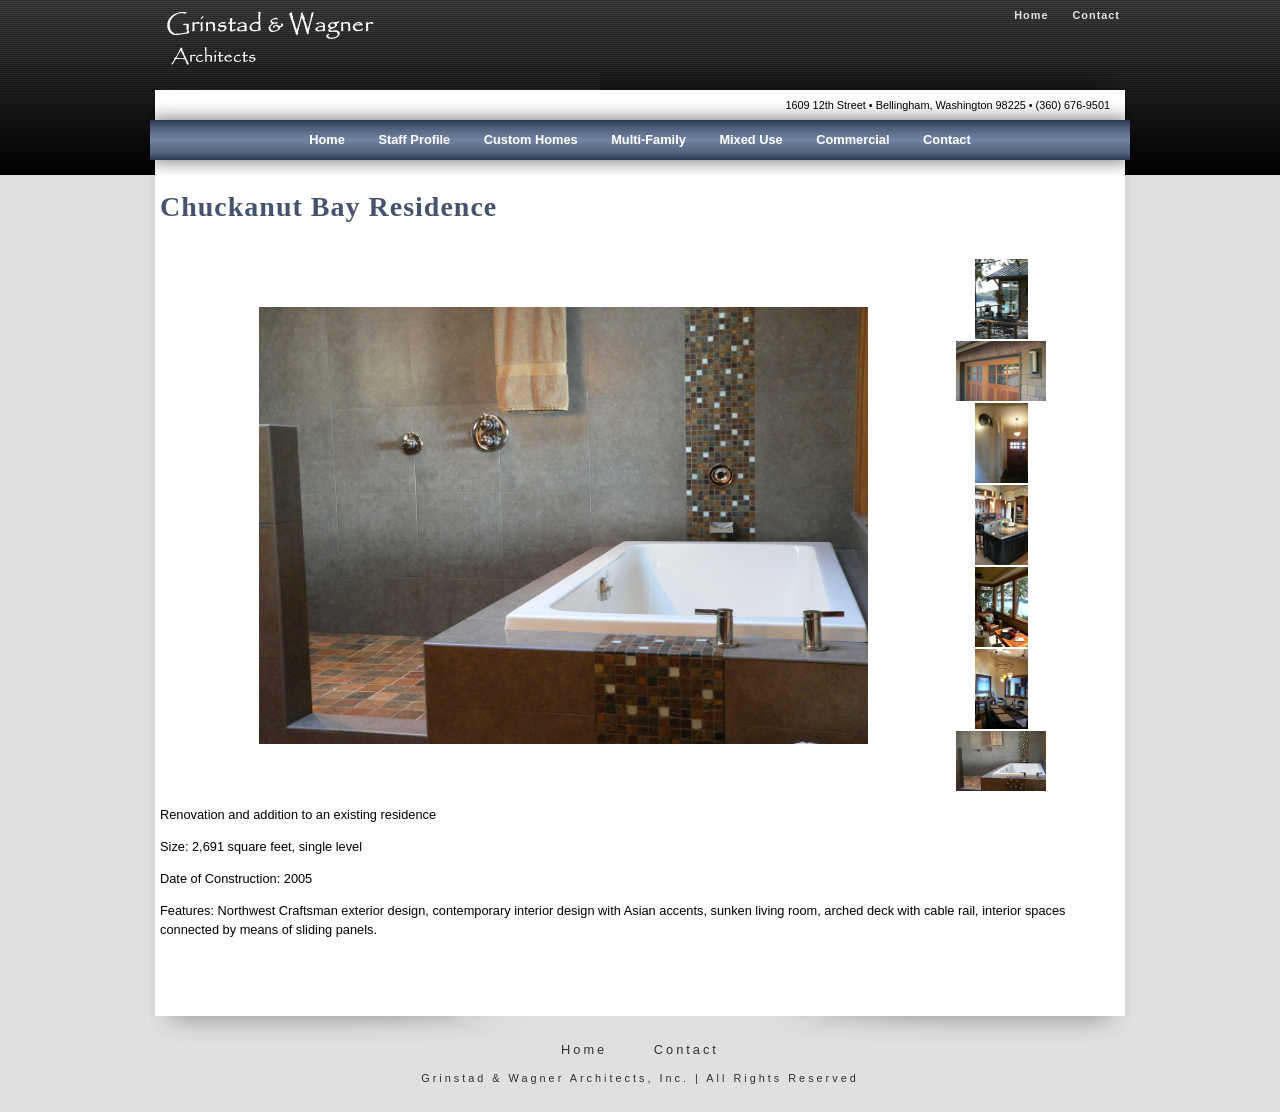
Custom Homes (531, 139)
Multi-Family (648, 139)
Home (1031, 15)
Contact (1096, 15)
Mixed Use (750, 139)
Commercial (852, 139)
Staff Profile (414, 139)
